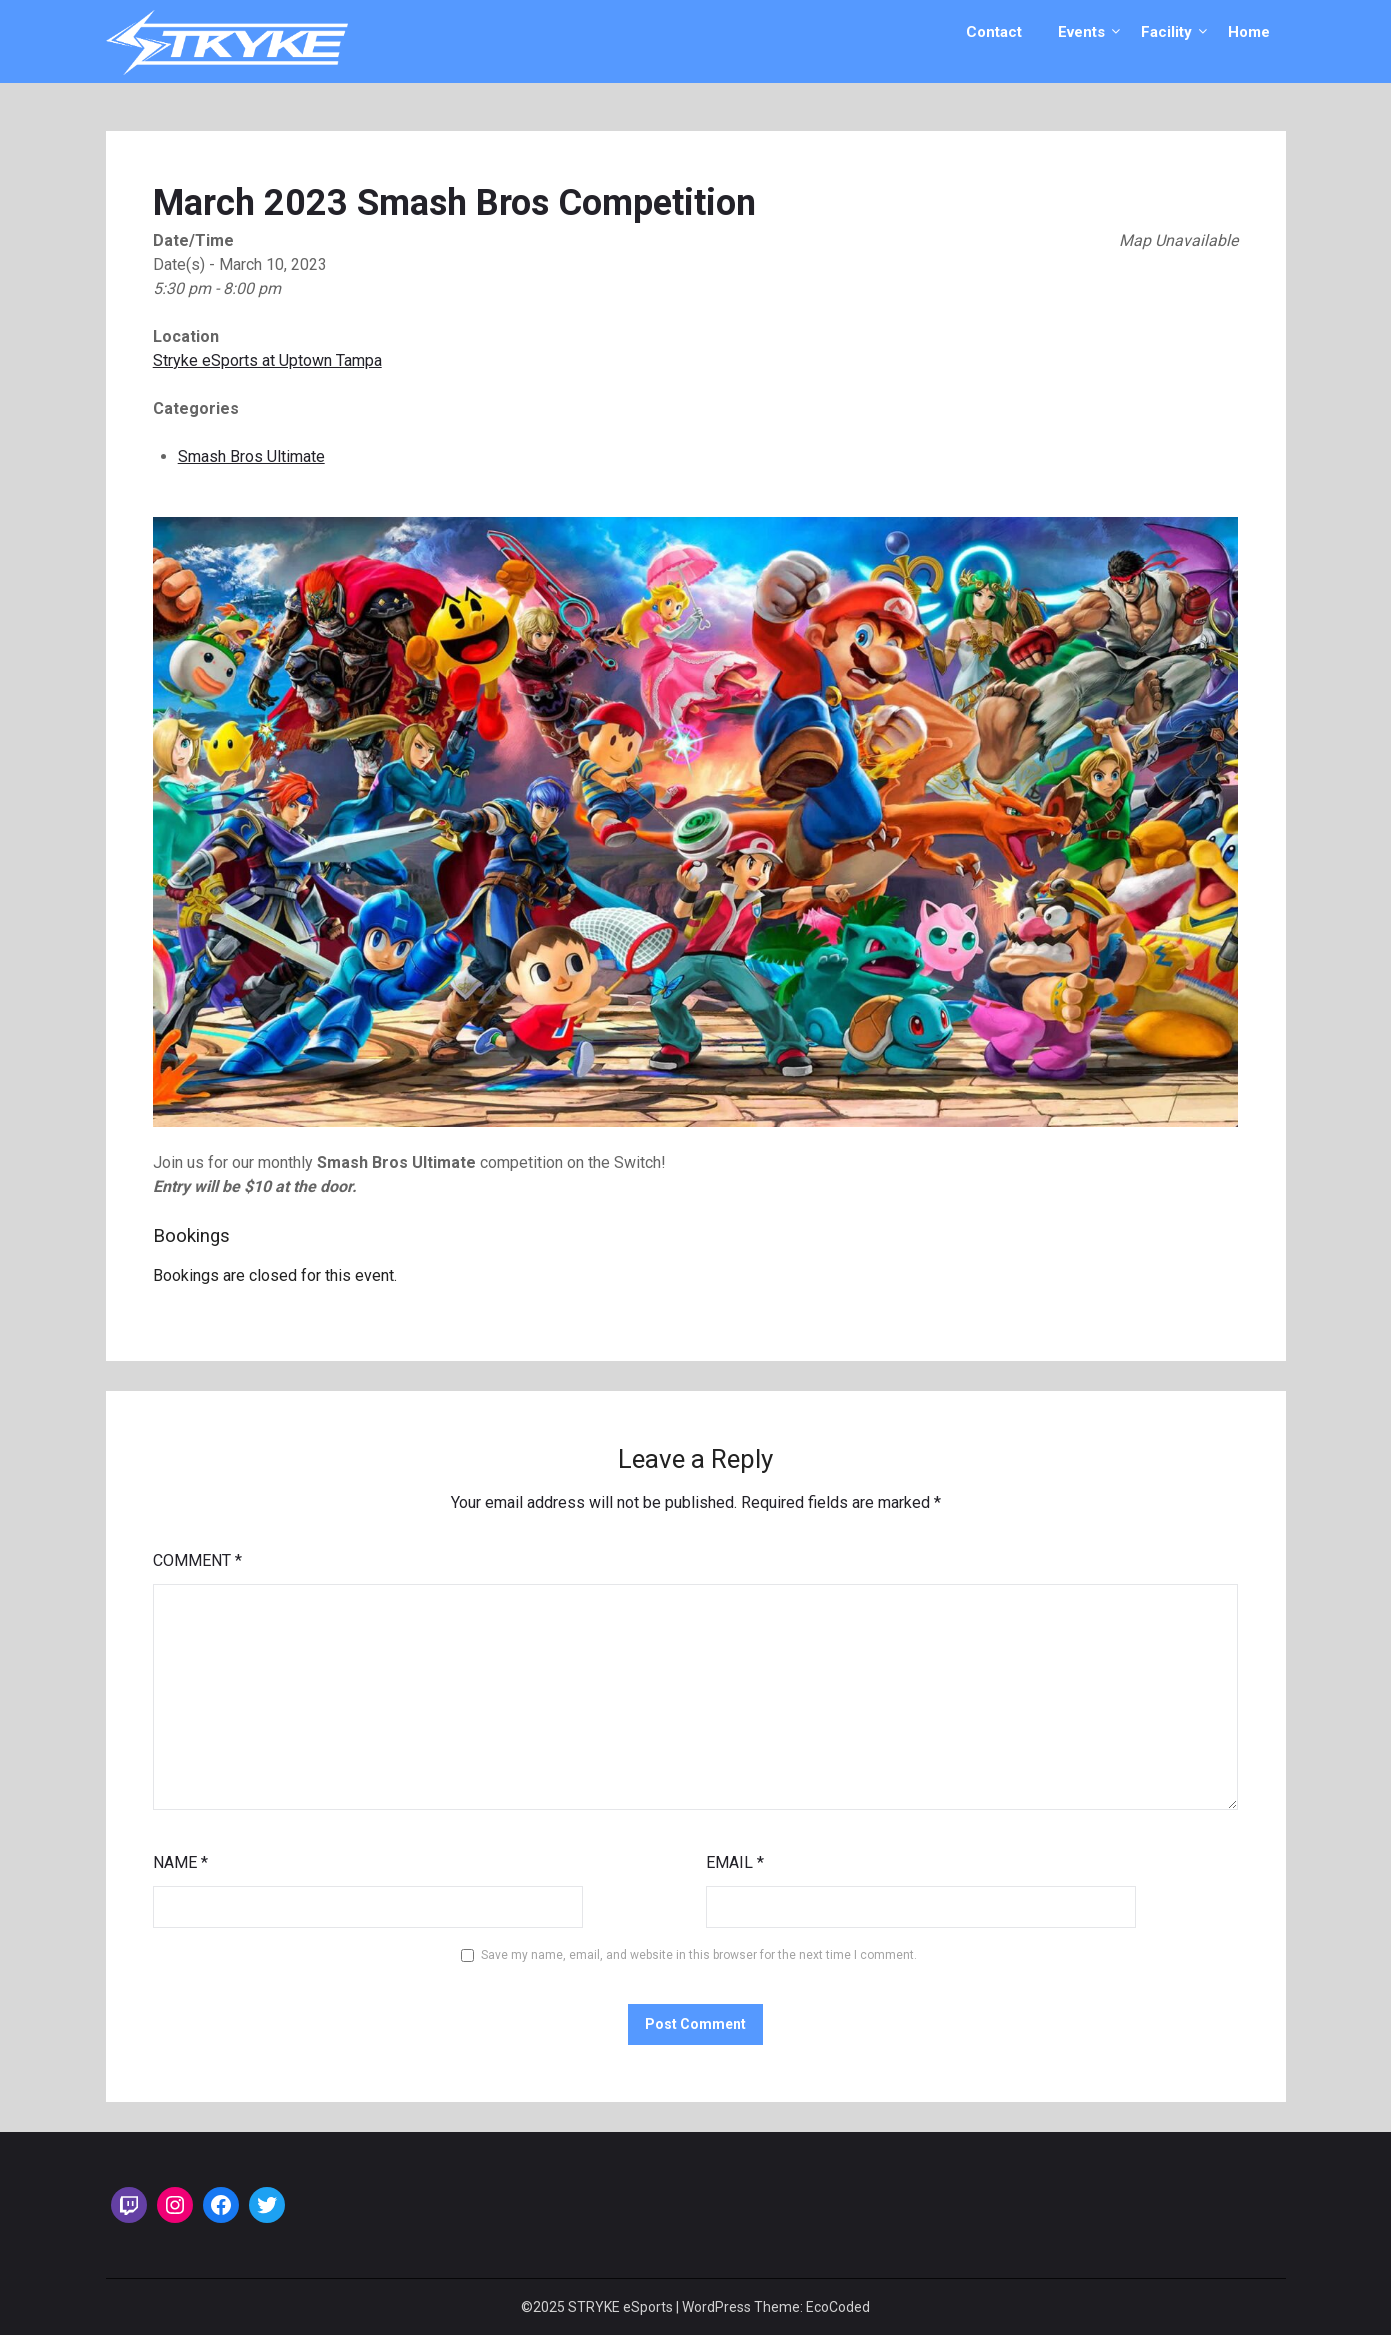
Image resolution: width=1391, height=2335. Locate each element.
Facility (1166, 32)
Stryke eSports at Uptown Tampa (267, 360)
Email (735, 1862)
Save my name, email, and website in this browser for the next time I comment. (699, 1955)
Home (1249, 32)
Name (180, 1862)
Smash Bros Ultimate (251, 456)
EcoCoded (838, 2307)
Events (1081, 32)
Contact (994, 32)
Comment (197, 1560)
